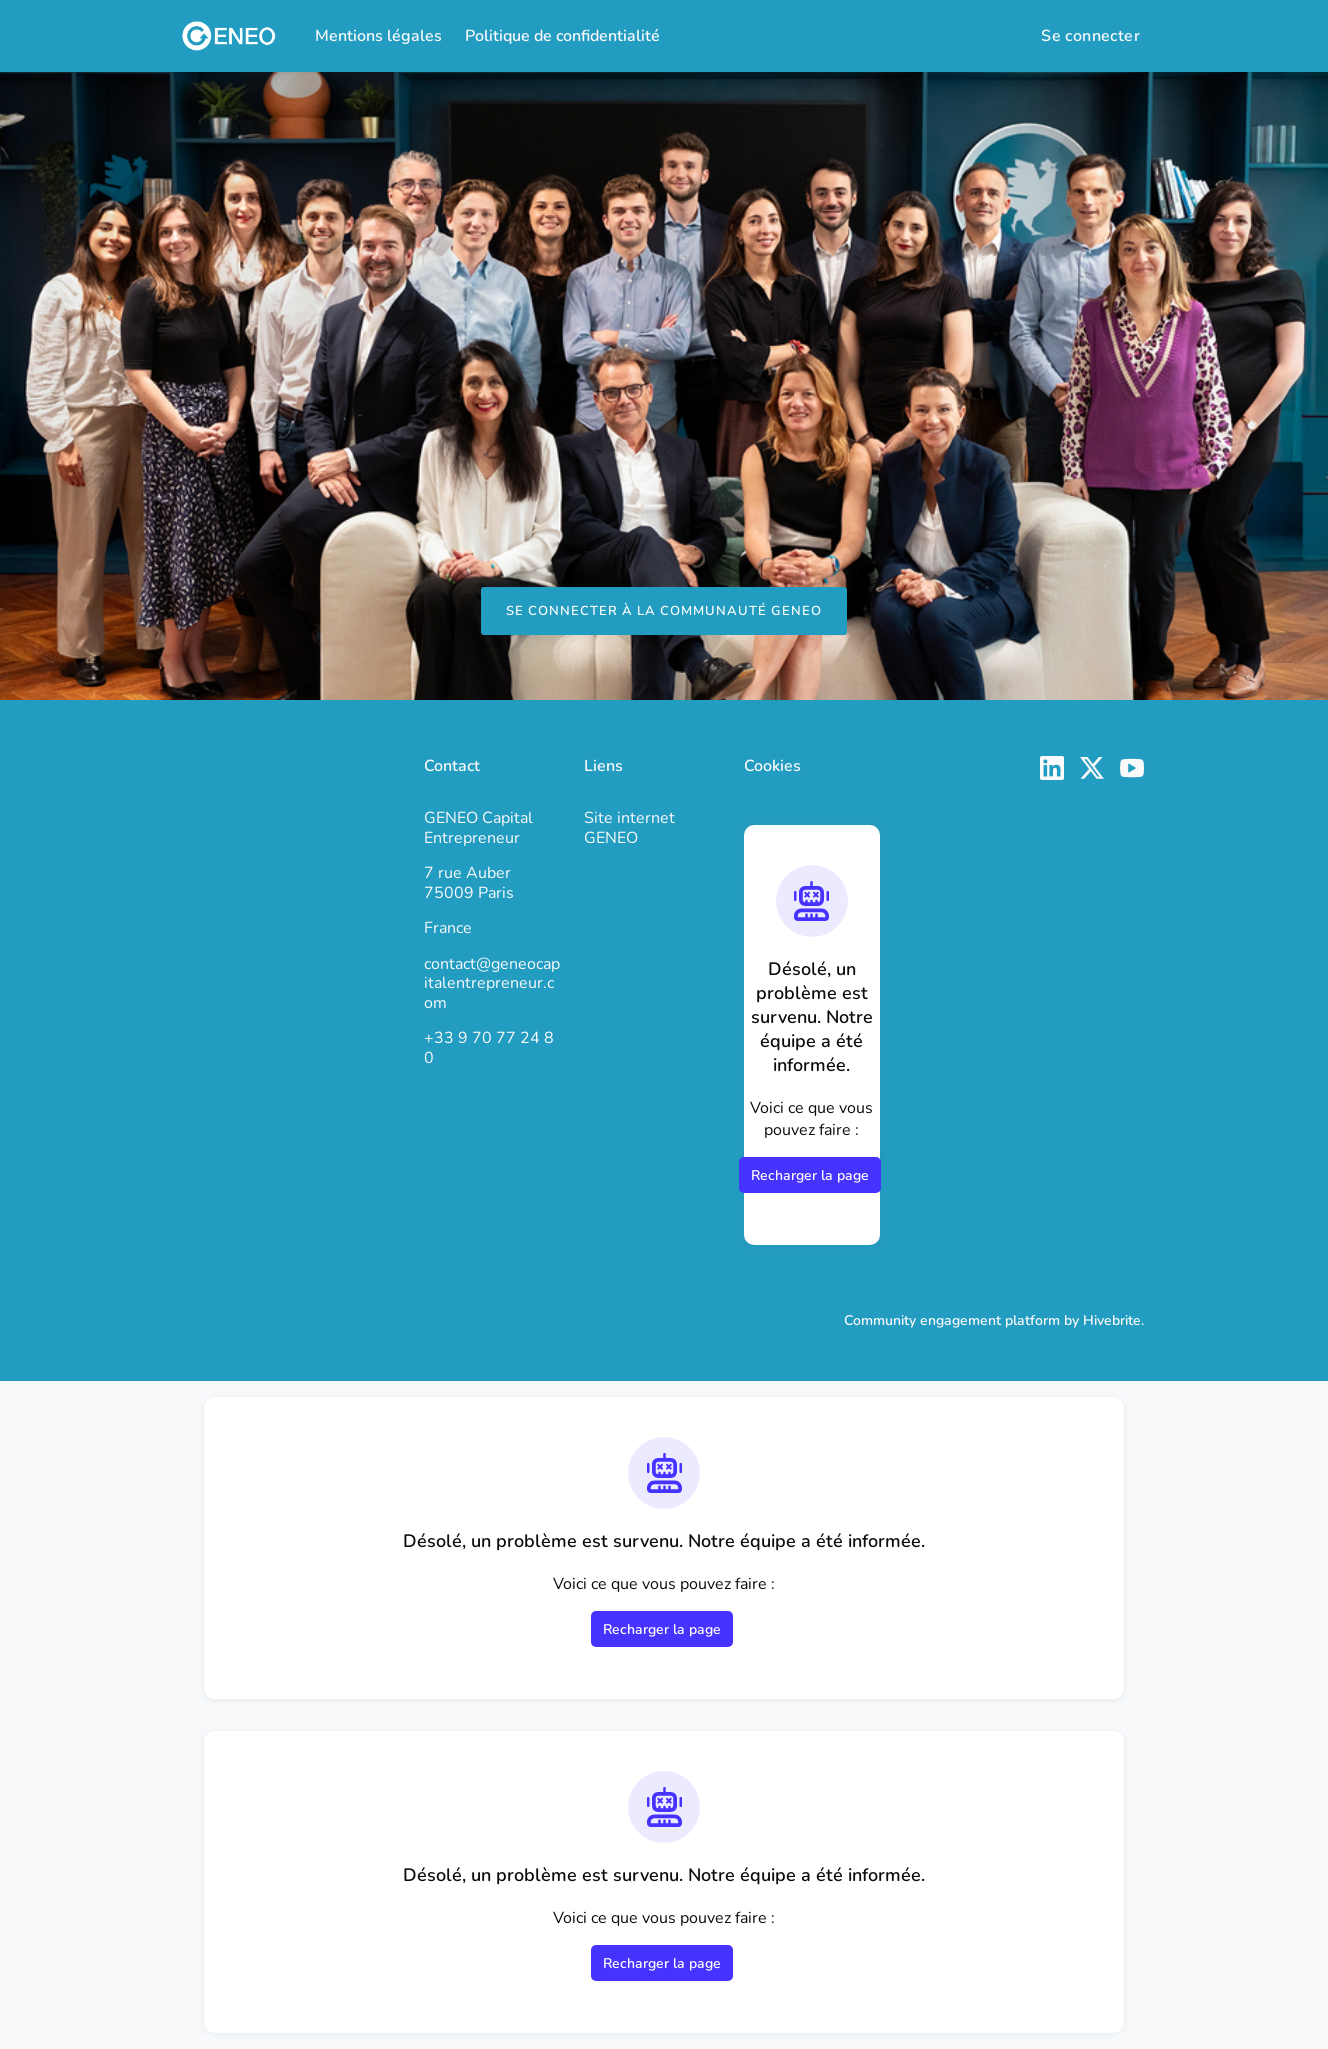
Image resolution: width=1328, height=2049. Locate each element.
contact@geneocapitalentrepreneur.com (492, 983)
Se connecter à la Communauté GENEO (664, 611)
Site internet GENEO (629, 828)
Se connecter (1090, 36)
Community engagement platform (952, 1320)
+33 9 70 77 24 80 (489, 1048)
